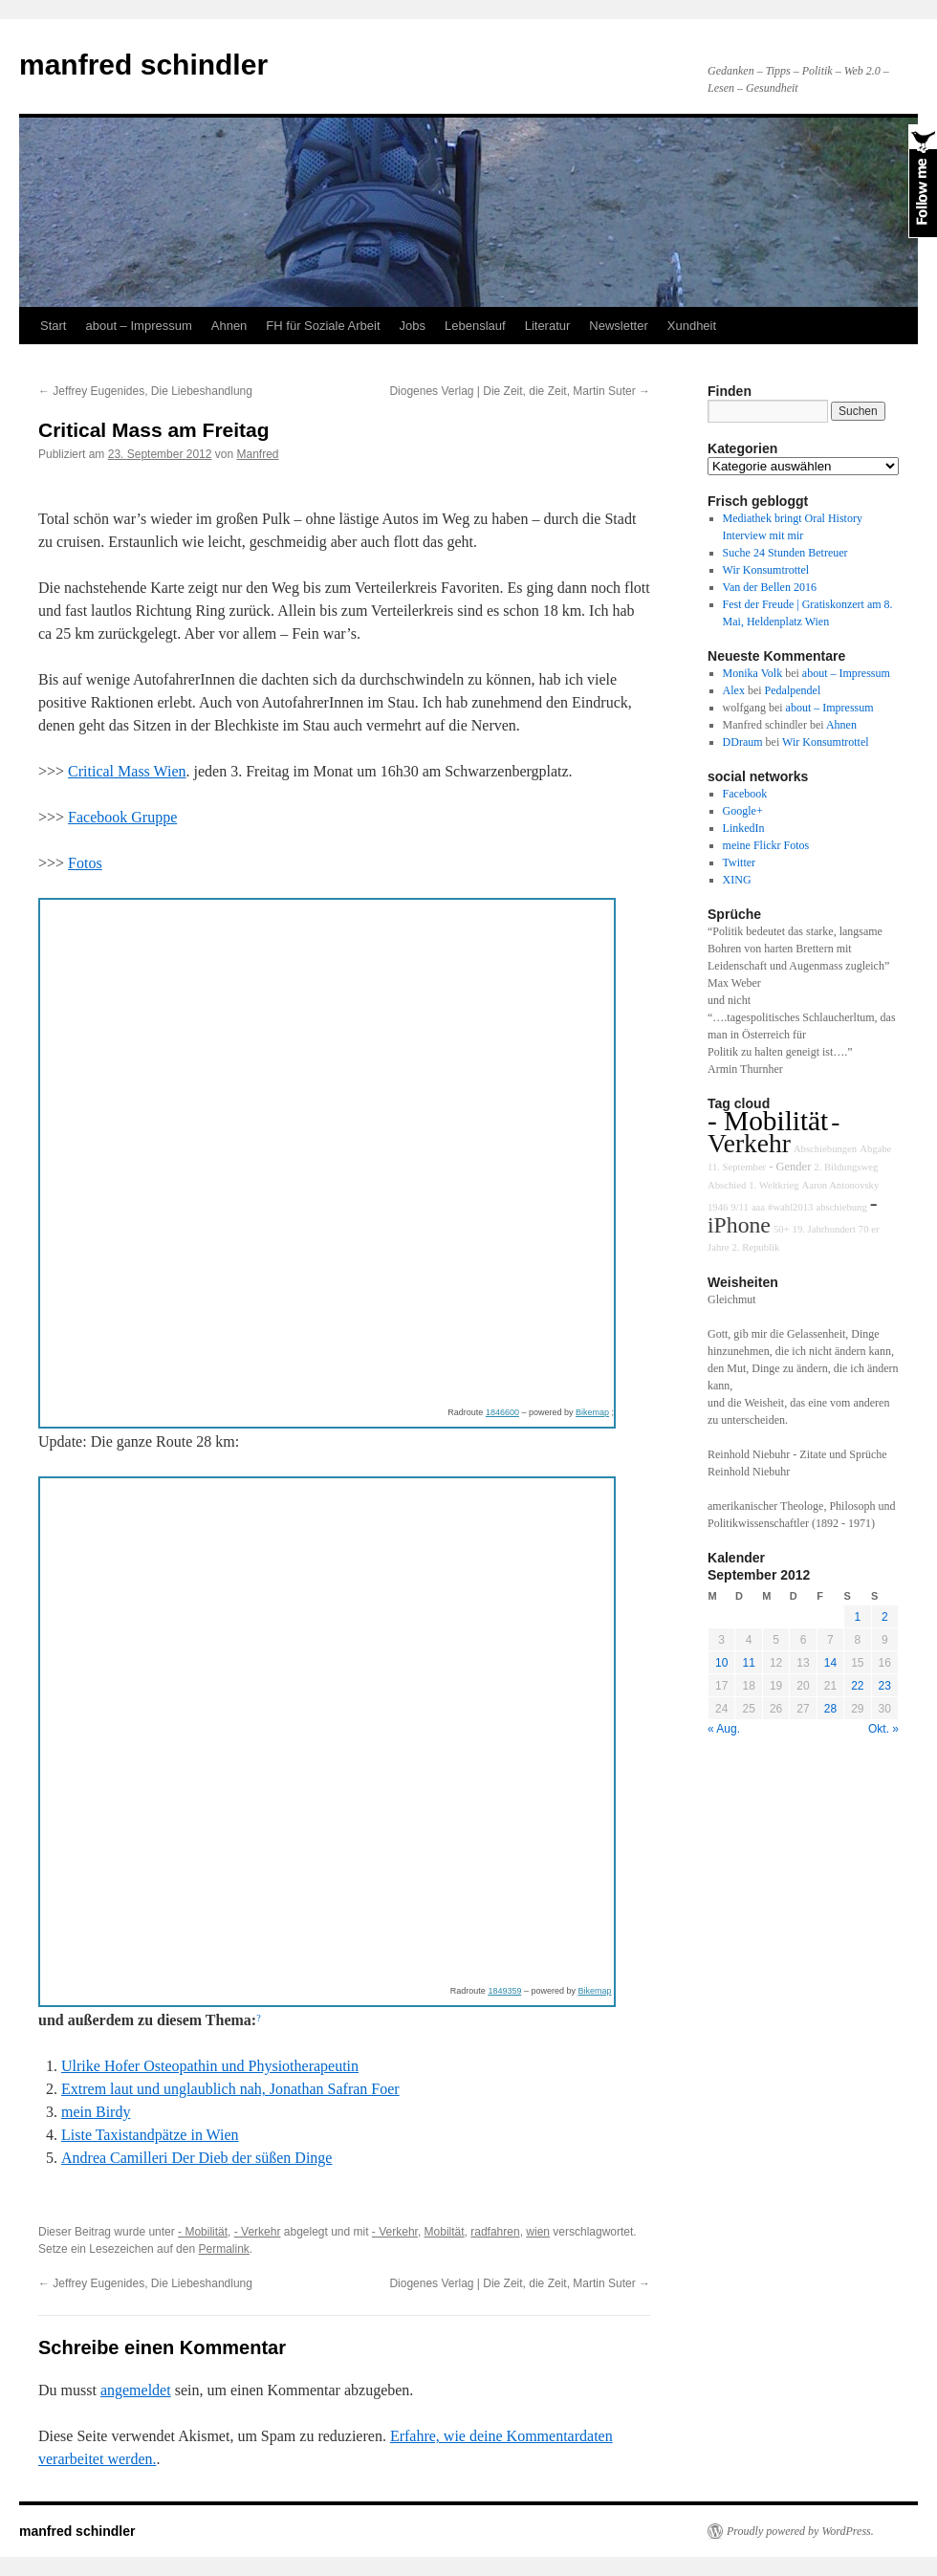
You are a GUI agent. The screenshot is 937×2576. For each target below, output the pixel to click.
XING (737, 879)
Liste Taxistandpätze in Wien (150, 2135)
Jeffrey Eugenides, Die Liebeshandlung (145, 391)
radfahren (494, 2231)
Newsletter (618, 325)
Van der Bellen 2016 (770, 587)
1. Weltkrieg (773, 1185)
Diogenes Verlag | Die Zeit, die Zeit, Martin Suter (519, 391)
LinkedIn (744, 828)
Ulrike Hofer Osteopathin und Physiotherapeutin (210, 2066)
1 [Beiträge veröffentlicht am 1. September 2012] (857, 1617)
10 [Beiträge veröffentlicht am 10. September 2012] (721, 1663)
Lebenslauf (475, 325)
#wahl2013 (790, 1207)
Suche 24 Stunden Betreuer (785, 552)
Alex (734, 690)
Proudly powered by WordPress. (800, 2531)
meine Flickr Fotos (766, 845)
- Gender (790, 1166)
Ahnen (229, 325)
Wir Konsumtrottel (766, 570)
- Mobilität (203, 2231)
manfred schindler (143, 64)
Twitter (739, 862)
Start (53, 325)
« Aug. (724, 1729)
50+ (782, 1229)
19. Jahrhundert (824, 1229)
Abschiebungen (825, 1149)
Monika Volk (753, 673)
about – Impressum (138, 325)
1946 (718, 1207)
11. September (737, 1167)
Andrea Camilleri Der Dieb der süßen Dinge (196, 2158)
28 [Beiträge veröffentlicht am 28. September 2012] (830, 1708)
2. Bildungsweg (846, 1167)
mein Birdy (95, 2112)
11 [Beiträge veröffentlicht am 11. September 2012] (748, 1663)
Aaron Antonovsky (840, 1185)
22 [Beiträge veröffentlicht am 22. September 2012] (857, 1685)
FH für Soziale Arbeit (323, 325)
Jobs (412, 325)
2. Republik (755, 1247)
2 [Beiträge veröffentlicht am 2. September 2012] (885, 1617)
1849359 (504, 1991)
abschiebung (841, 1207)
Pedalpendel (793, 690)
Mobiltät (445, 2231)
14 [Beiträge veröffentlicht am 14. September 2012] (830, 1663)
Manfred (258, 454)
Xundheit (691, 325)
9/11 (739, 1207)
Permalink (223, 2249)
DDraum (743, 742)
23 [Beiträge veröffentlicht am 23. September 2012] (885, 1685)
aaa (758, 1207)
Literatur (548, 325)
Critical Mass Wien (126, 771)
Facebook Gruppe (122, 817)
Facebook (745, 793)
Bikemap (592, 1412)
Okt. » (883, 1729)
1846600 (502, 1412)
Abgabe (875, 1149)
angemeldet (135, 2390)
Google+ (743, 811)
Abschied (727, 1185)
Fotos (85, 863)
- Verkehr (257, 2231)
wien (538, 2231)
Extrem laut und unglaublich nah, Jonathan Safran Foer (230, 2089)
